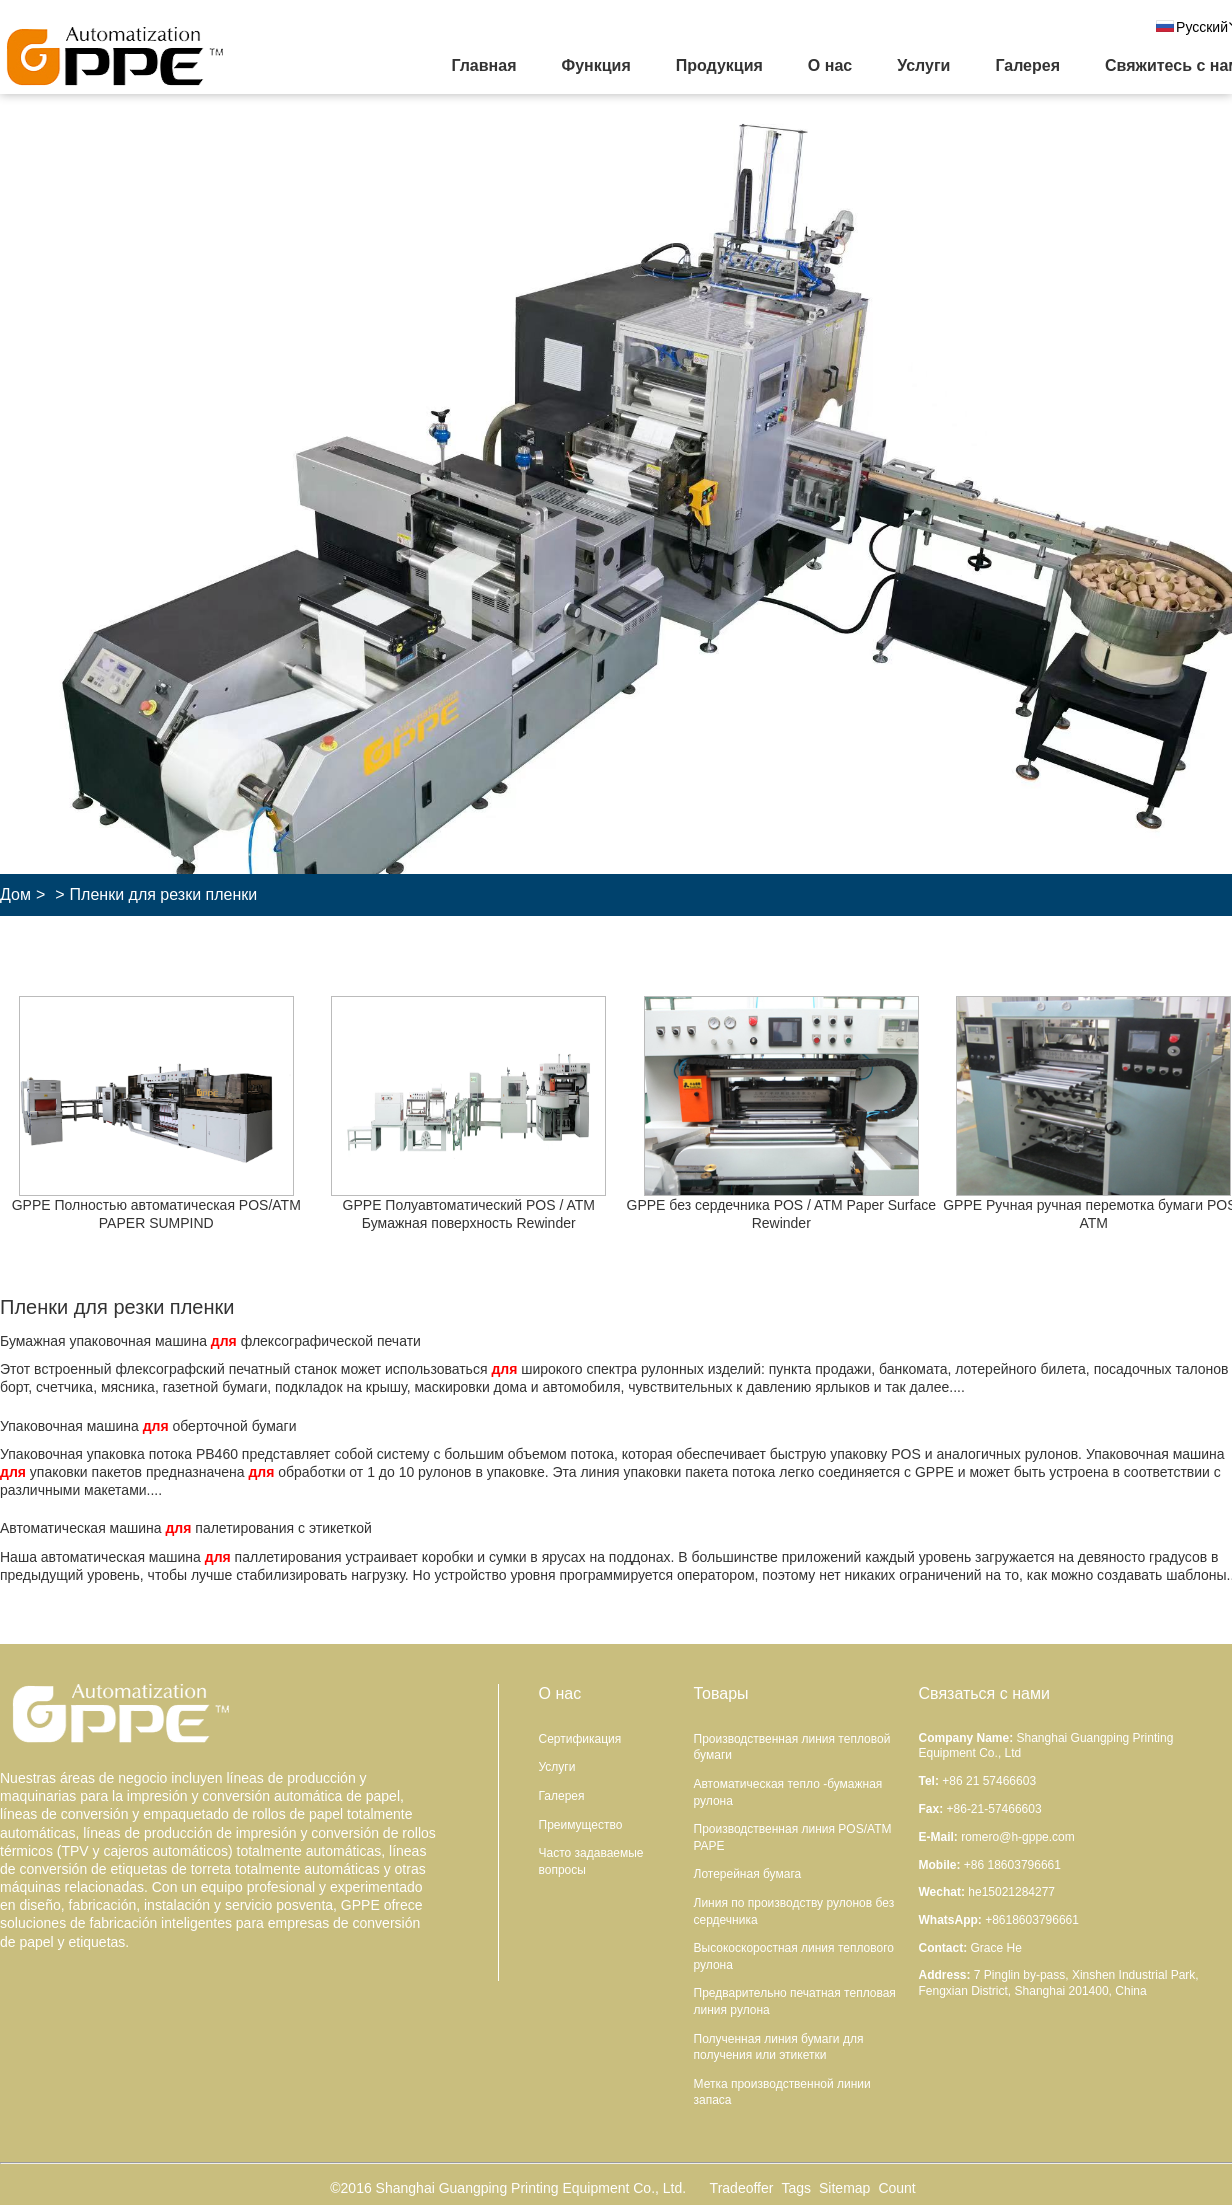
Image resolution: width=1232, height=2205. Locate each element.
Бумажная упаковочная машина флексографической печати (210, 1341)
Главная (483, 65)
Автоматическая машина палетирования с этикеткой (186, 1528)
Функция (595, 65)
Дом (15, 894)
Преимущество (581, 1825)
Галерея (1027, 65)
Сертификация (580, 1739)
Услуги (923, 65)
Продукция (719, 65)
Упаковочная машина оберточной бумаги (148, 1426)
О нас (830, 65)
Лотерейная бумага (748, 1874)
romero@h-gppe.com (1018, 1837)
